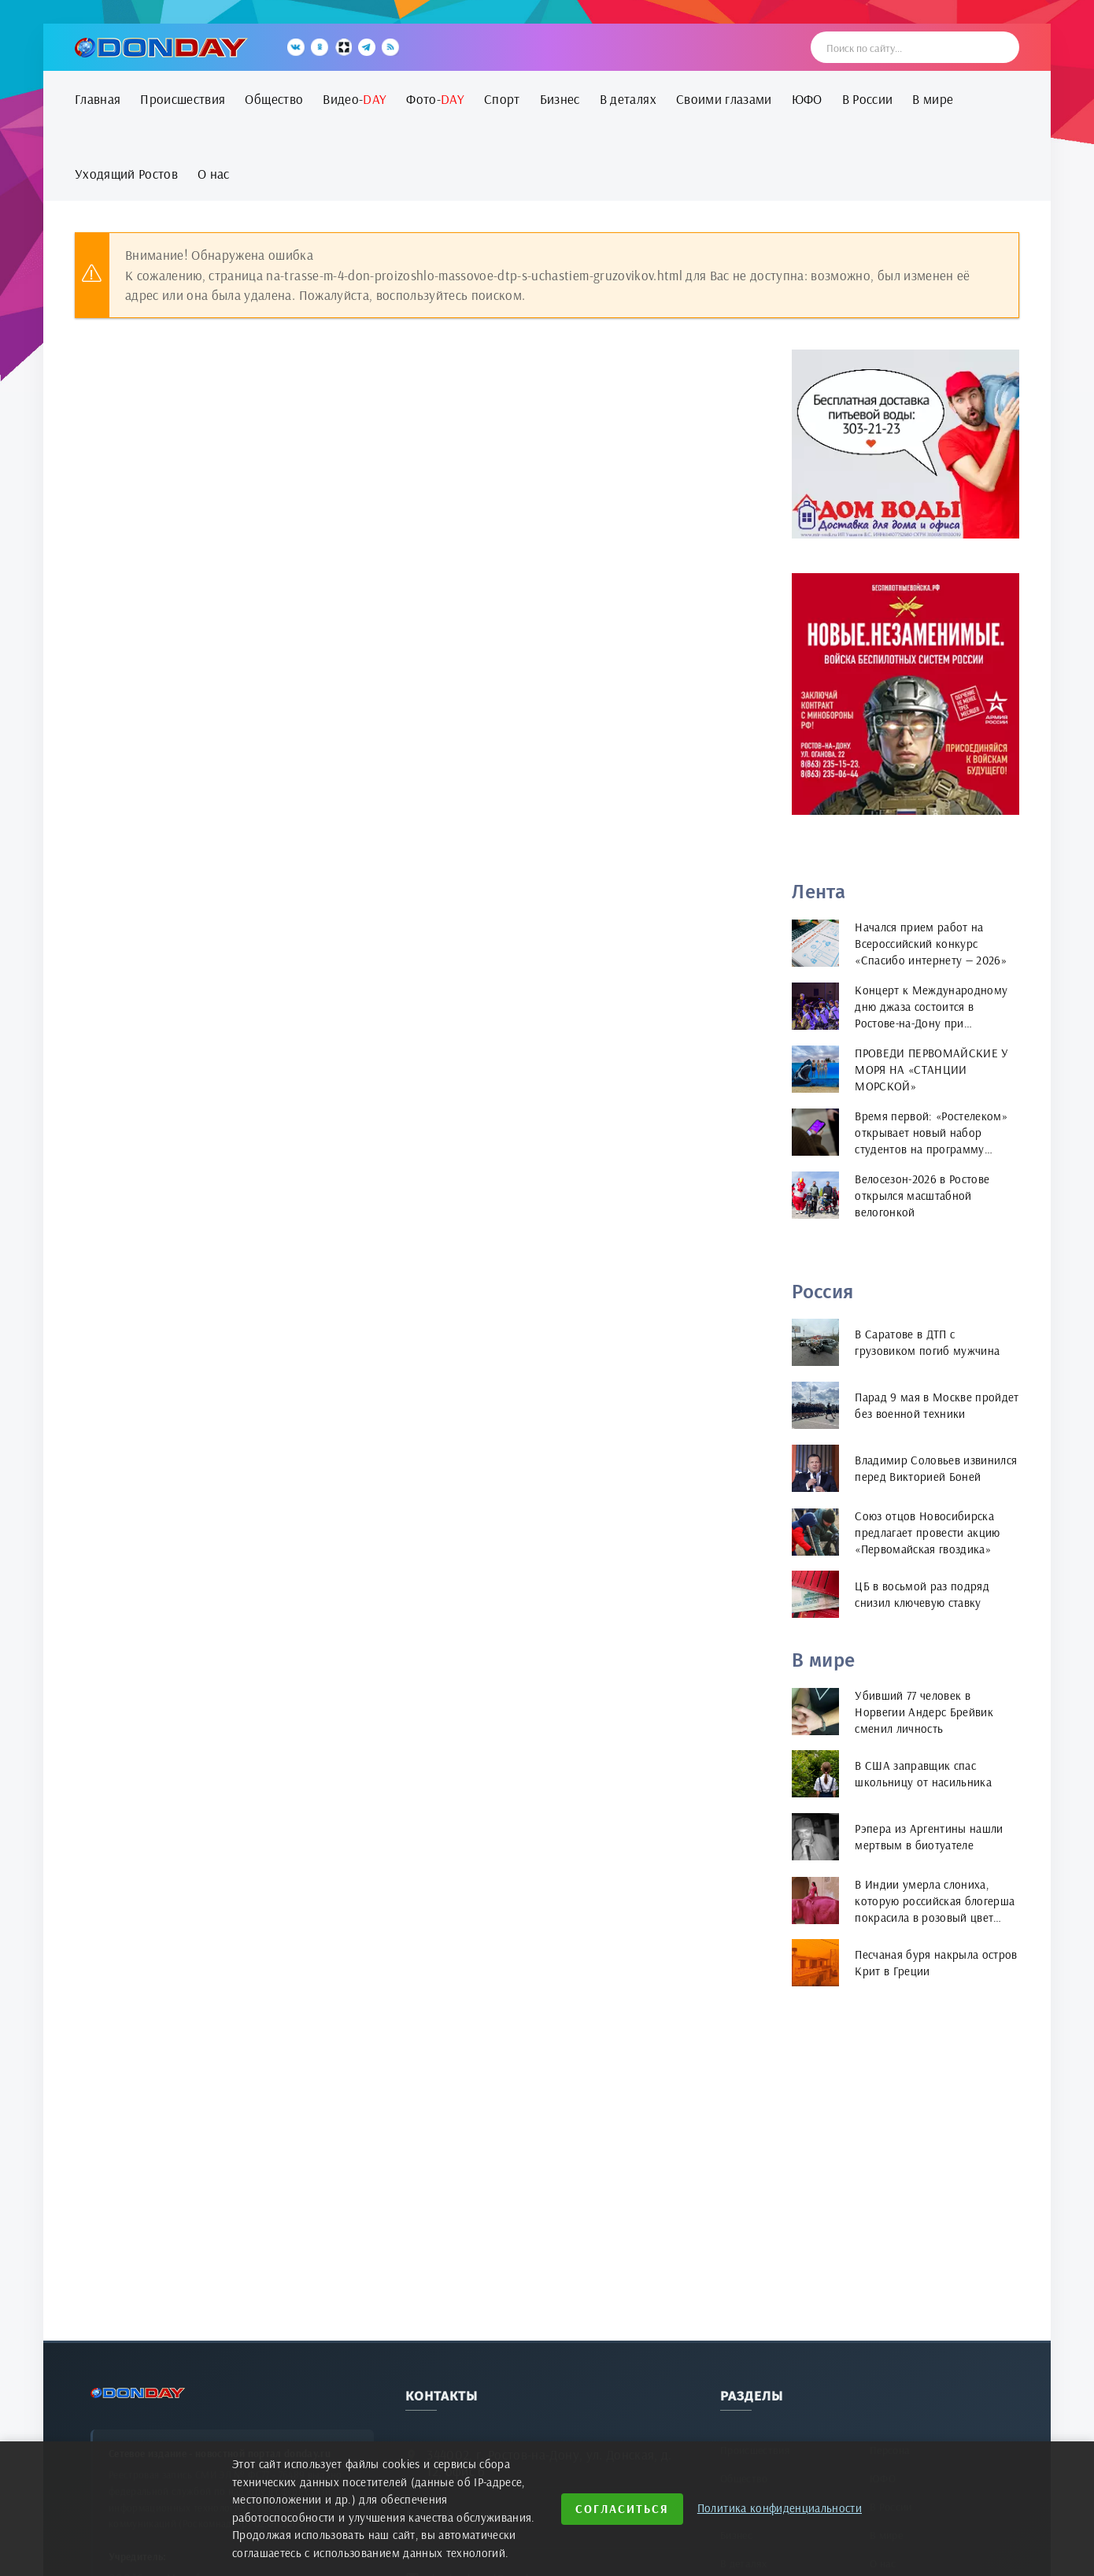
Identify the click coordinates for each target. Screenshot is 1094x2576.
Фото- (435, 99)
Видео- (354, 99)
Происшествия (182, 99)
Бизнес (560, 99)
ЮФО (807, 99)
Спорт (502, 99)
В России (867, 99)
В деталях (628, 99)
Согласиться (622, 2508)
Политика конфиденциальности (779, 2507)
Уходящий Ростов (126, 173)
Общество (274, 99)
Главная (97, 99)
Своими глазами (724, 99)
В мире (932, 99)
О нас (214, 173)
